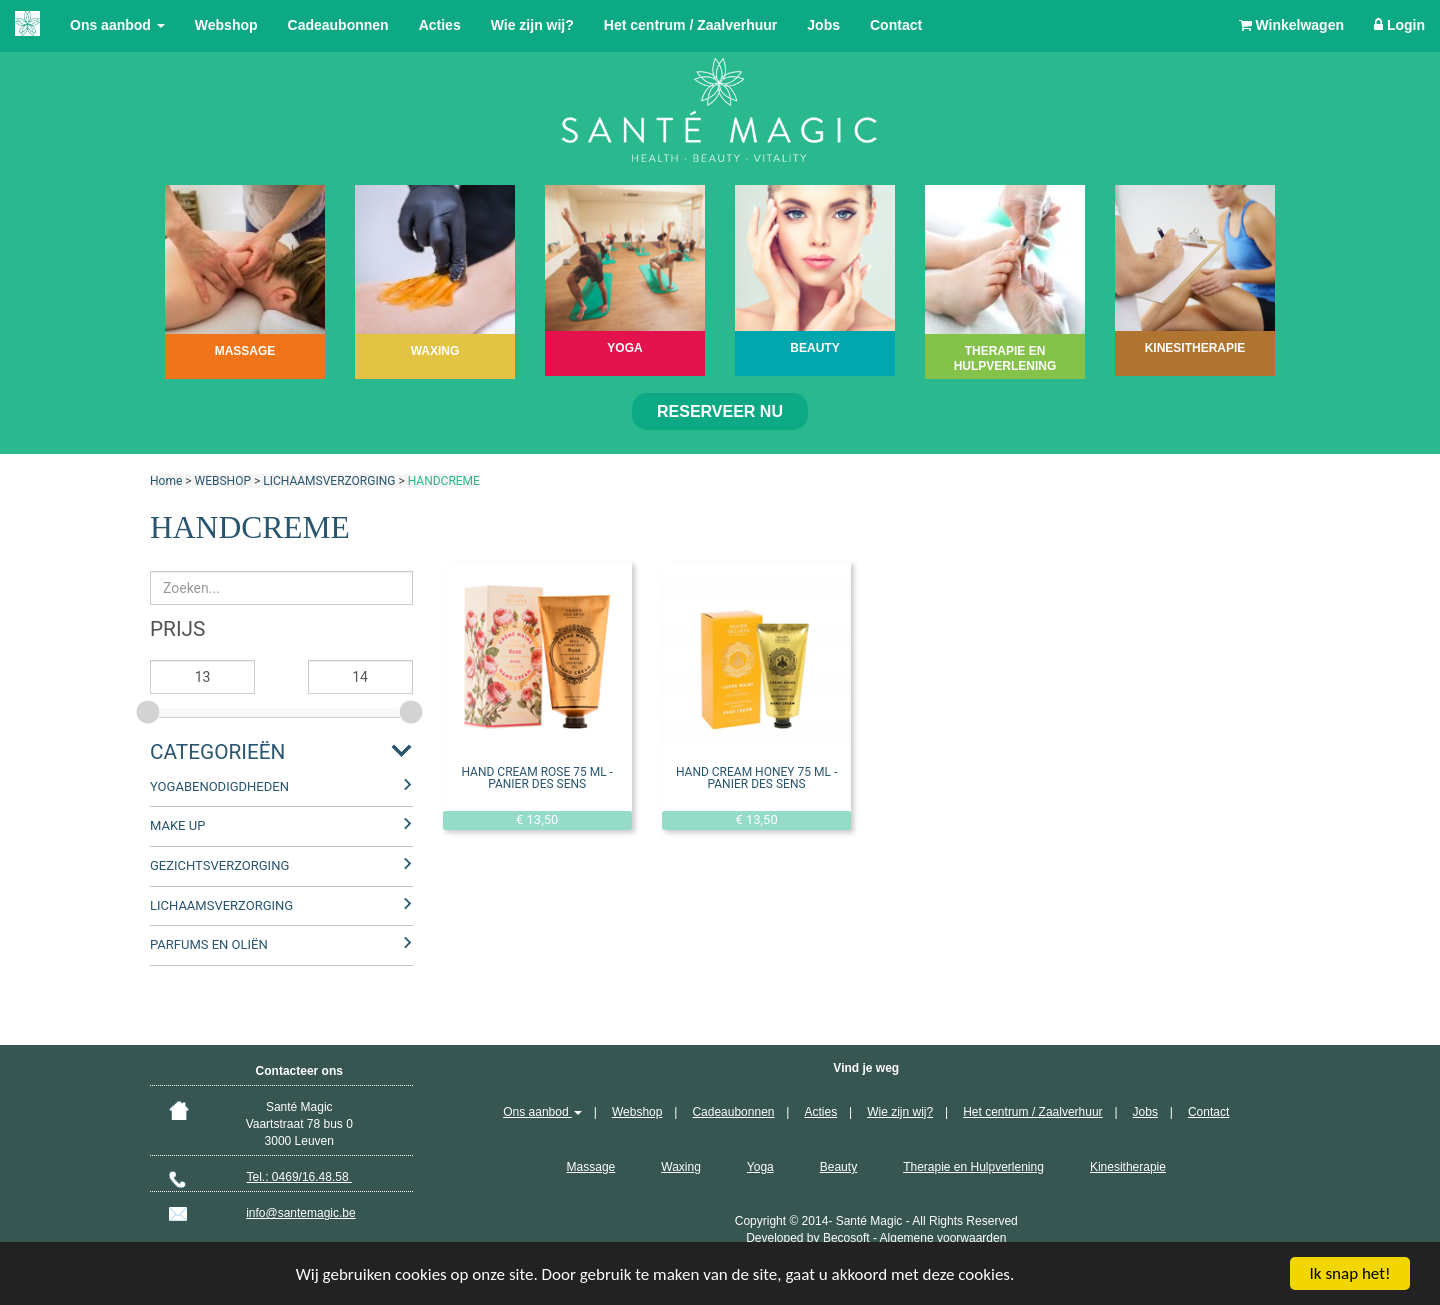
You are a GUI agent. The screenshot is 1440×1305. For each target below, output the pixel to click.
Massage (591, 1167)
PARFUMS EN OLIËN (209, 944)
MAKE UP (177, 825)
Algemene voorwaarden (943, 1238)
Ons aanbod (117, 25)
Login (1399, 25)
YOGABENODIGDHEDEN (219, 786)
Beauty (838, 1167)
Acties (440, 25)
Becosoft (846, 1238)
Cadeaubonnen (338, 25)
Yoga (760, 1167)
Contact (896, 25)
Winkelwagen (1291, 25)
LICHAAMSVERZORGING (329, 481)
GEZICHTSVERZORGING (219, 865)
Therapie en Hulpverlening (973, 1167)
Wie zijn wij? (532, 25)
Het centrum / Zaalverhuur (691, 25)
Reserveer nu (720, 411)
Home (166, 481)
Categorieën (217, 752)
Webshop (226, 25)
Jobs (823, 25)
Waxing (681, 1167)
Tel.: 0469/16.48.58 (299, 1177)
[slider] (150, 709)
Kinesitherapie (1128, 1167)
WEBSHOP (223, 481)
